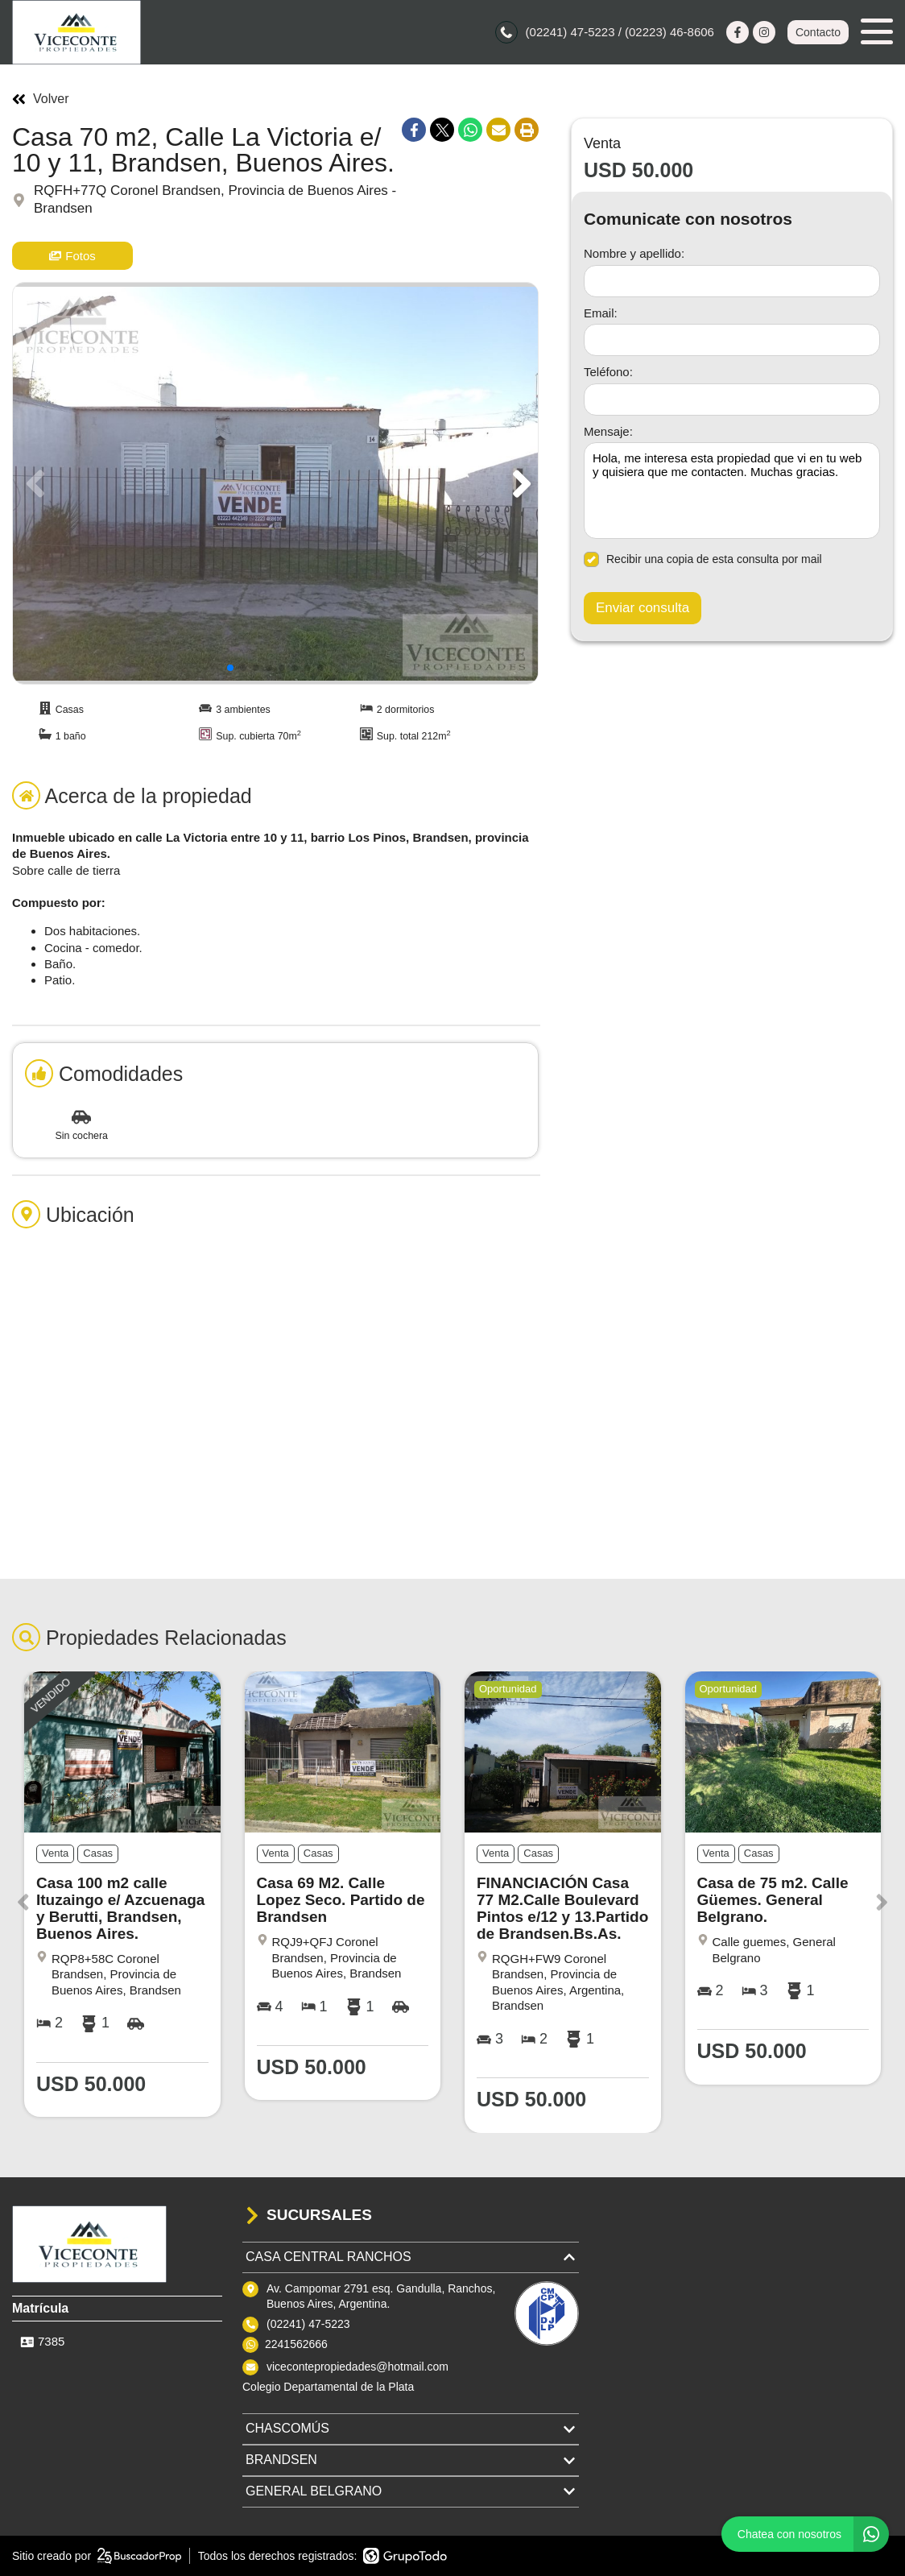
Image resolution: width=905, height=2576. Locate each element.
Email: (601, 313)
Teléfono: (608, 372)
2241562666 (296, 2344)
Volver (40, 99)
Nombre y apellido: (634, 253)
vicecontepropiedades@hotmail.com (357, 2366)
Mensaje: (608, 431)
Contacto (818, 32)
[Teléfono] (732, 399)
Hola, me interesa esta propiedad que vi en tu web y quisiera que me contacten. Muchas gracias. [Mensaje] (732, 490)
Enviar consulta (642, 607)
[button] (519, 483)
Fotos (72, 256)
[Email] (732, 340)
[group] (275, 483)
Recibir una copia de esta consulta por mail (703, 559)
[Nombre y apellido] (732, 281)
